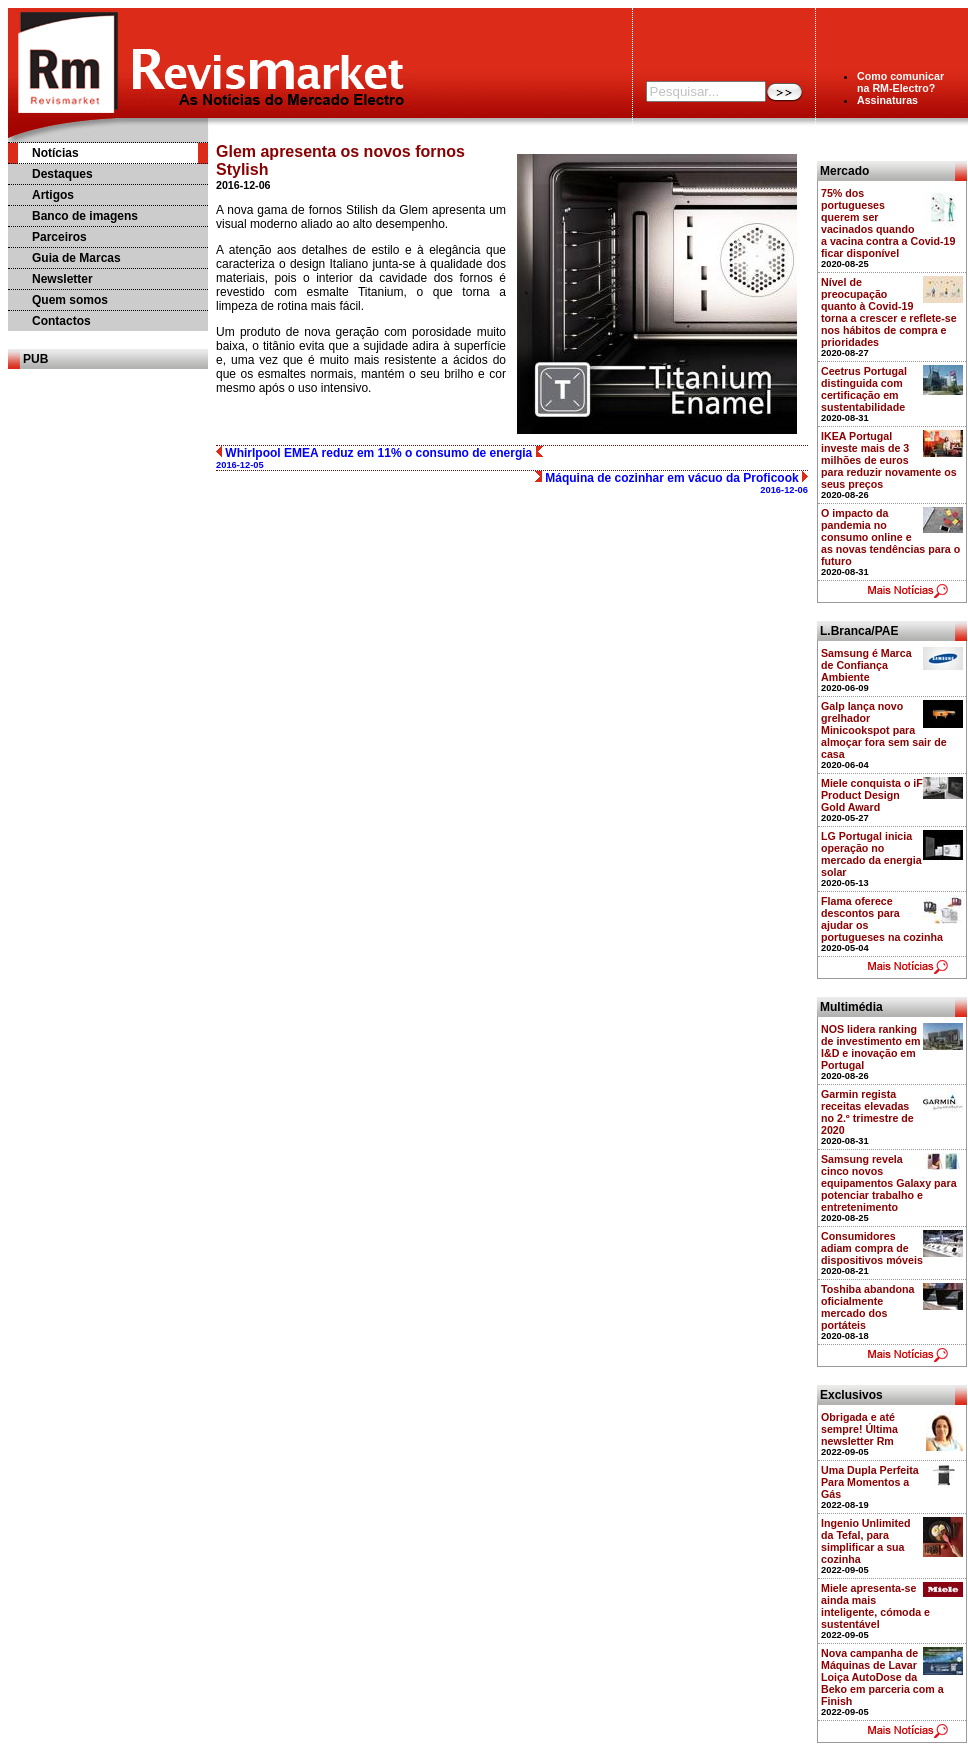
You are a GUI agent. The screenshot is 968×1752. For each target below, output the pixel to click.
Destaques (62, 174)
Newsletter (62, 279)
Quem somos (70, 300)
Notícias (55, 153)
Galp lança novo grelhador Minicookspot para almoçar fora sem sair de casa (884, 730)
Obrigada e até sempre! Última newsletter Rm (859, 1429)
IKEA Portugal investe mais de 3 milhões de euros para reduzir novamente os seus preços (889, 460)
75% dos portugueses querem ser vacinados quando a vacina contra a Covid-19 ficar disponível (888, 223)
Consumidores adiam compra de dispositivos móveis (872, 1248)
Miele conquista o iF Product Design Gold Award (872, 795)
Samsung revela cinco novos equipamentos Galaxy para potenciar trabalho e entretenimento (889, 1183)
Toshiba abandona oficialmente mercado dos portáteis (867, 1307)
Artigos (53, 195)
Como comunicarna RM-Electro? (900, 82)
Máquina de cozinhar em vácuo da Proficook (671, 483)
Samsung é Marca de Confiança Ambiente (866, 665)
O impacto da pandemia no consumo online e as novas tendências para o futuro (890, 537)
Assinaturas (887, 100)
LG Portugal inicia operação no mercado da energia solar (871, 854)
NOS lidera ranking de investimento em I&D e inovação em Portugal (871, 1047)
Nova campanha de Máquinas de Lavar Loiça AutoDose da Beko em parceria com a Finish (882, 1677)
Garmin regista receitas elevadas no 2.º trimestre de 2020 (867, 1112)
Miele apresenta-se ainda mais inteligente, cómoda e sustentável (875, 1606)
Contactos (61, 321)
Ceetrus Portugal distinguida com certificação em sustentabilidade (864, 389)
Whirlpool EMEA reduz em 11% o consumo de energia (379, 458)
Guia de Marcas (76, 258)
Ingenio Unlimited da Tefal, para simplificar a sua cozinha (865, 1541)
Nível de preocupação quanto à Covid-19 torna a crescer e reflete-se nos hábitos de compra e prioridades (889, 312)
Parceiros (59, 237)
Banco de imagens (85, 216)
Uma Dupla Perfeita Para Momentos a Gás (870, 1482)
